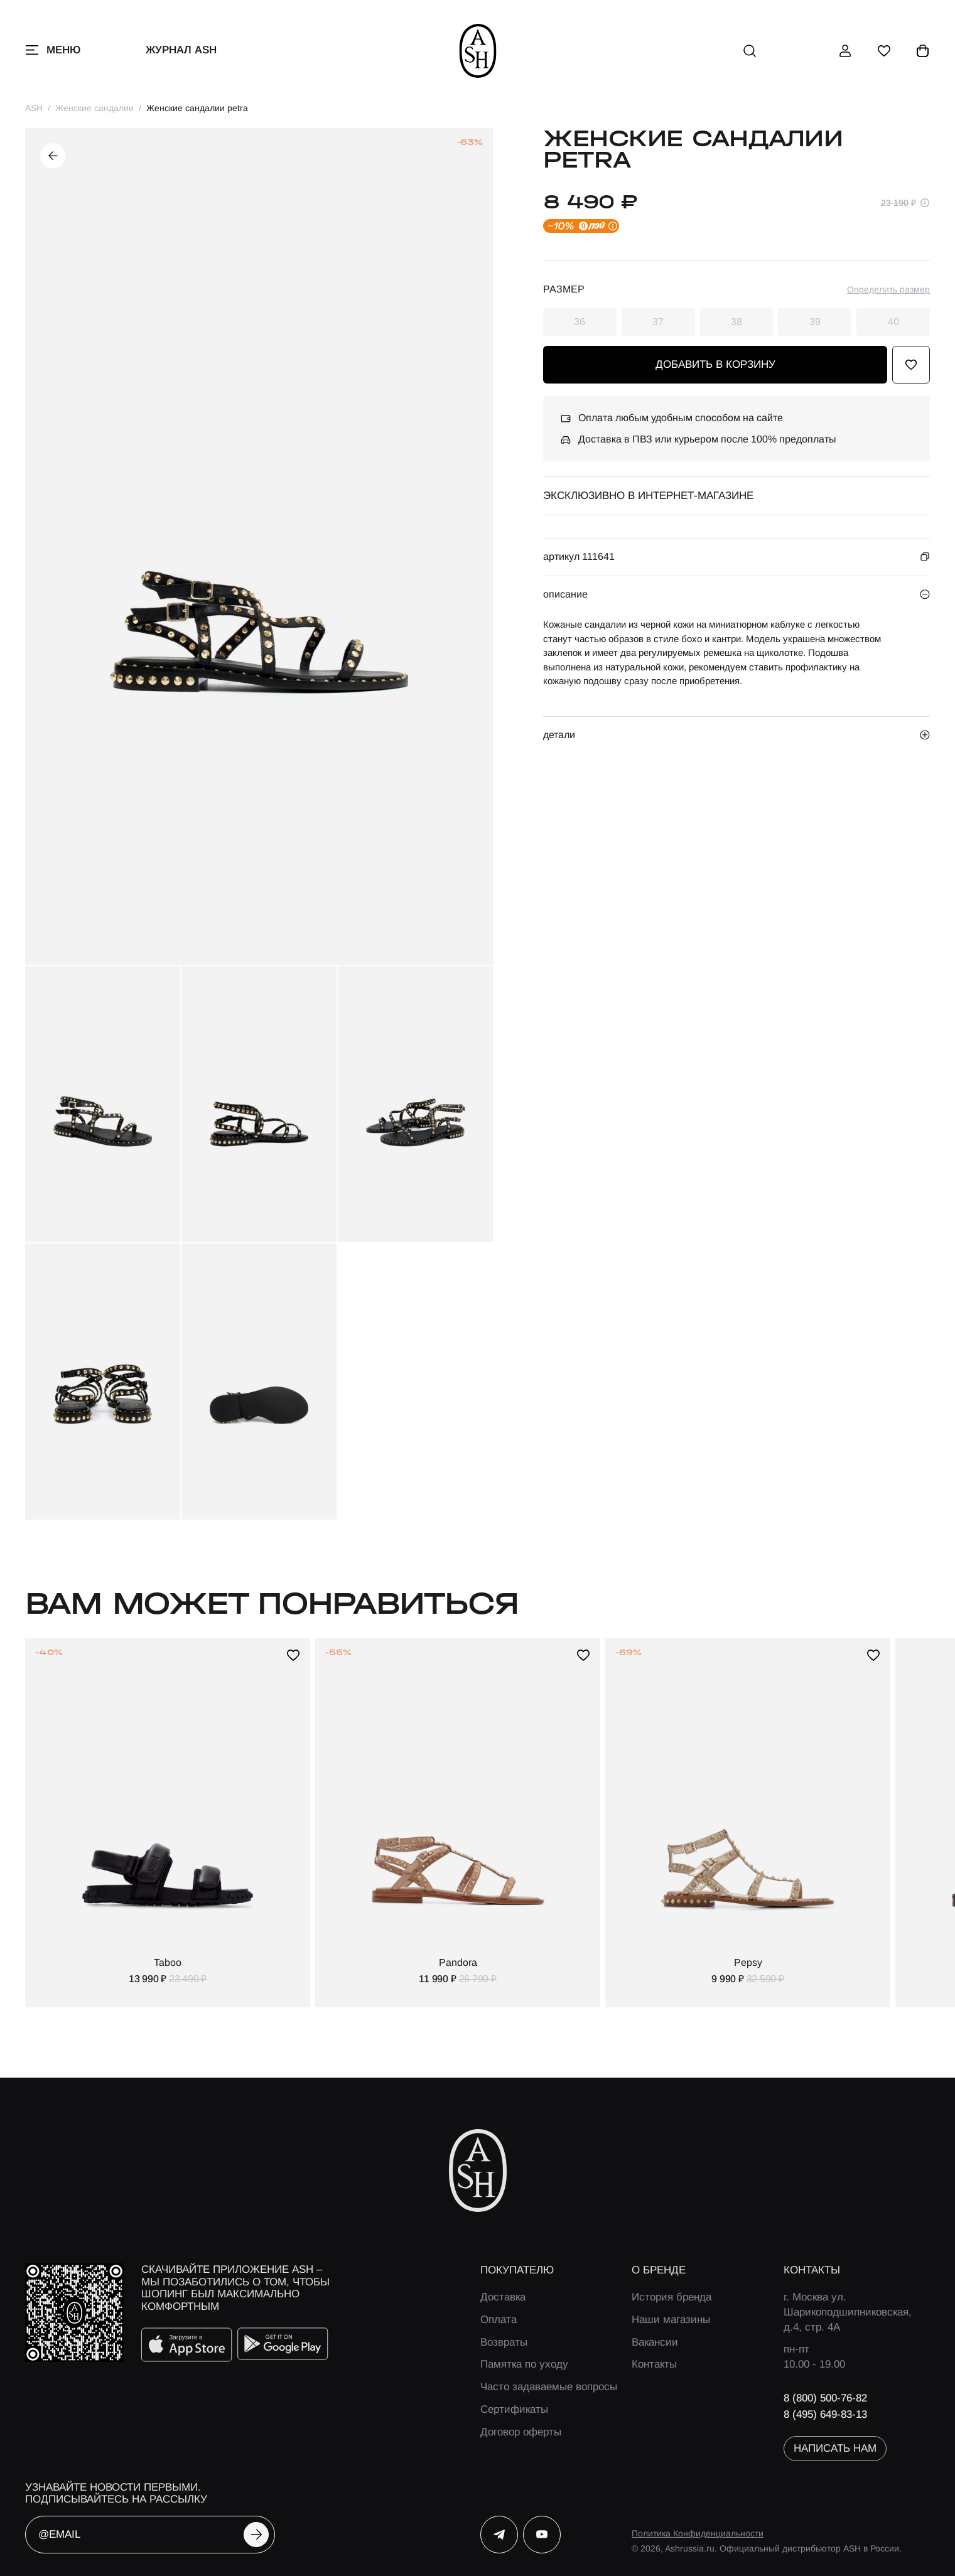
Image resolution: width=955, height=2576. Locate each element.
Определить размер (888, 289)
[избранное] (884, 51)
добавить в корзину (715, 364)
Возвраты (503, 2342)
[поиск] (750, 51)
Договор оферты (520, 2432)
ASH (34, 108)
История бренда (671, 2297)
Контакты (654, 2364)
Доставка (503, 2297)
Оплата (498, 2320)
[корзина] (923, 51)
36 (579, 321)
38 (736, 321)
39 (815, 321)
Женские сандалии (94, 108)
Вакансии (655, 2342)
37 (658, 321)
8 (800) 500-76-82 (825, 2398)
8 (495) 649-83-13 (825, 2414)
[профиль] (845, 51)
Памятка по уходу (524, 2364)
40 (893, 321)
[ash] (477, 51)
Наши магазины (671, 2320)
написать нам (835, 2448)
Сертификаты (514, 2409)
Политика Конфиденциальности (697, 2533)
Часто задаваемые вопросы (548, 2387)
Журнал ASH (181, 50)
